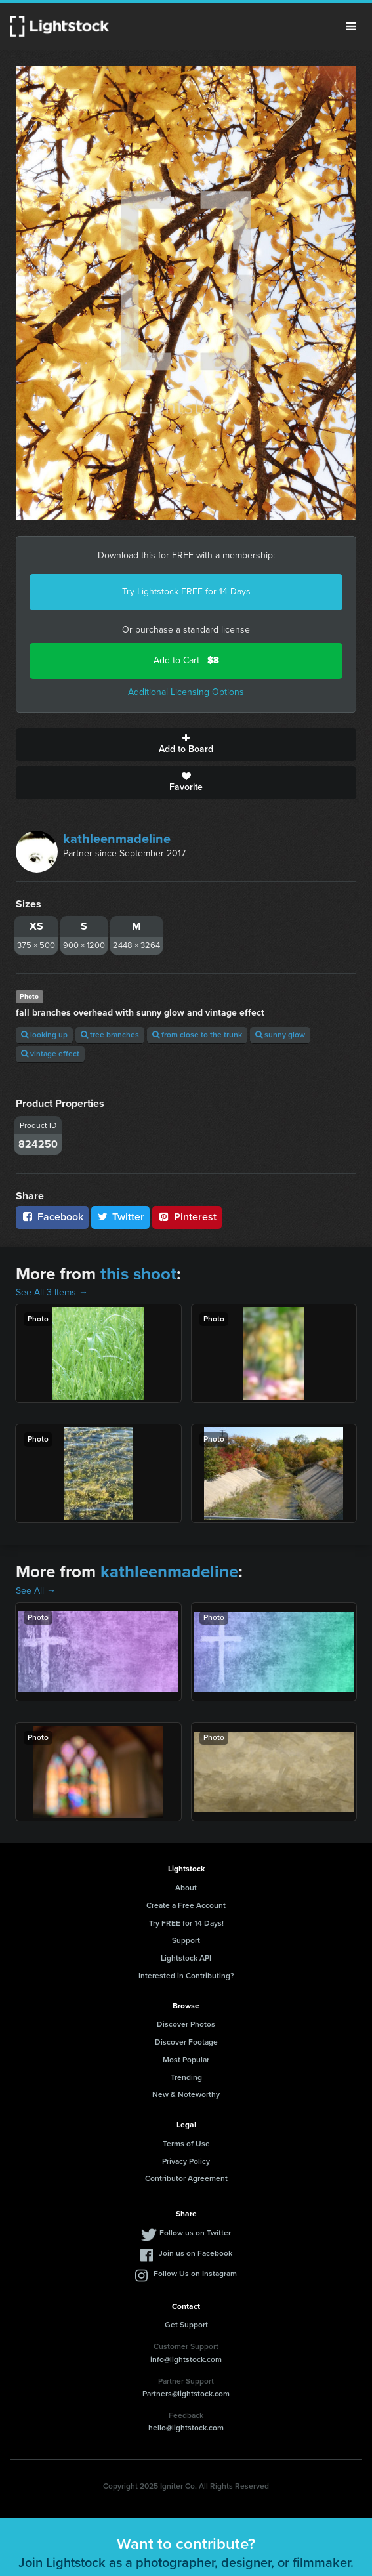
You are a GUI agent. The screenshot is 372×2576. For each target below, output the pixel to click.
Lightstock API (186, 1958)
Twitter (120, 1216)
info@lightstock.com (186, 2359)
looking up (44, 1035)
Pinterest (187, 1216)
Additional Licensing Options (186, 692)
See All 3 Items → (52, 1292)
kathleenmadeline (117, 838)
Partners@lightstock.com (186, 2393)
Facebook (52, 1216)
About (186, 1888)
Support (186, 1940)
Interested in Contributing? (186, 1976)
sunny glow (280, 1035)
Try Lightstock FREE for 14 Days (186, 591)
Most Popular (186, 2060)
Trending (186, 2077)
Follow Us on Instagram (195, 2273)
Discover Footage (186, 2042)
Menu (351, 26)
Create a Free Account (186, 1905)
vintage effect (50, 1054)
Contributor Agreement (186, 2178)
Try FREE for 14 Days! (186, 1923)
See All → (36, 1591)
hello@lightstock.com (186, 2428)
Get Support (186, 2325)
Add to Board (186, 745)
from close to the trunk (197, 1035)
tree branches (110, 1035)
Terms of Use (186, 2144)
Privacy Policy (186, 2161)
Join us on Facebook (195, 2253)
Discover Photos (186, 2024)
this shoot (138, 1273)
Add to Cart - (186, 660)
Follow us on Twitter (195, 2233)
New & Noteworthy (186, 2094)
